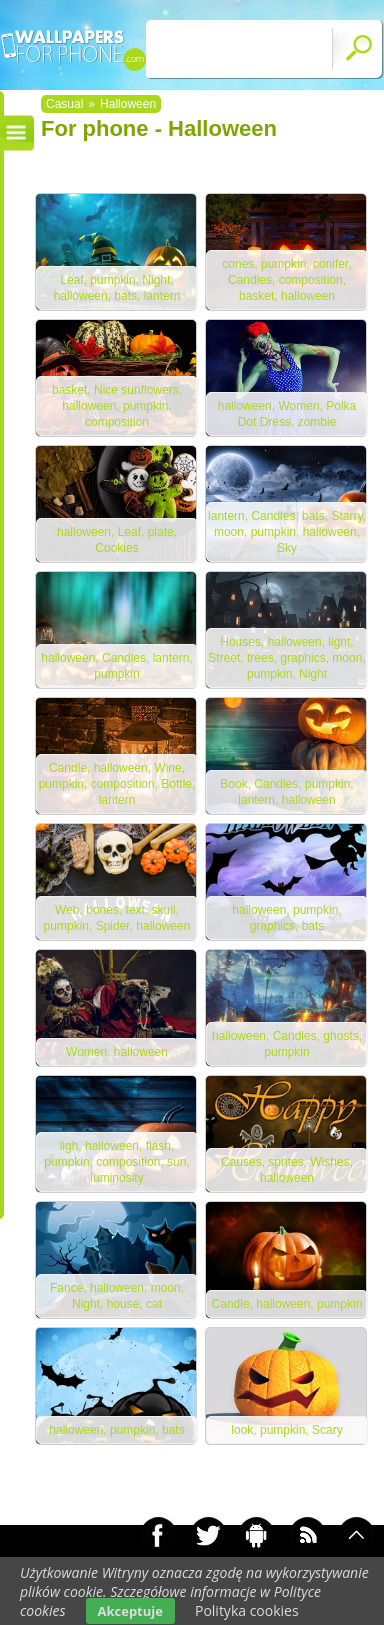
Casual (64, 104)
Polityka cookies (247, 1610)
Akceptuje (130, 1611)
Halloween (128, 104)
